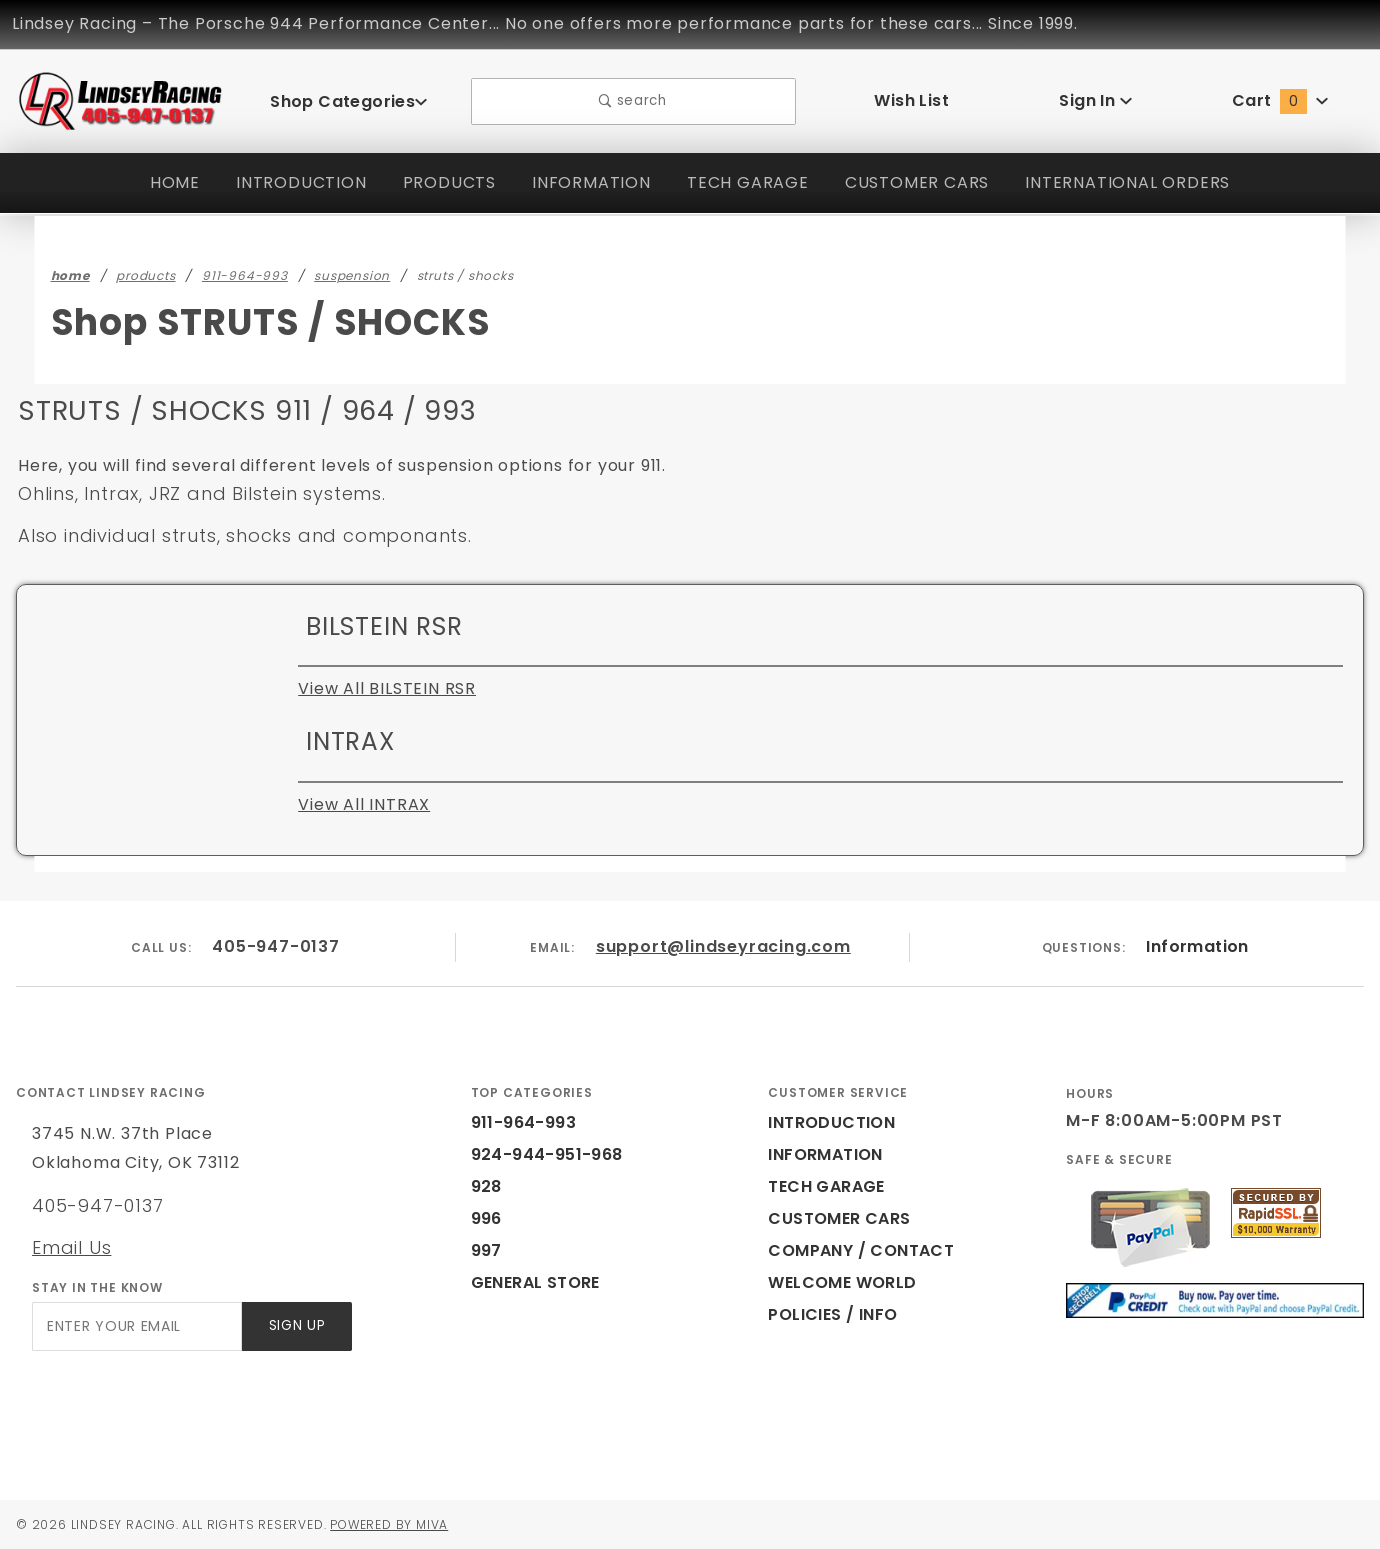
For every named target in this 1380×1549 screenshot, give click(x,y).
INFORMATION (585, 182)
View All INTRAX (363, 804)
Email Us (71, 1247)
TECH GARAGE (742, 182)
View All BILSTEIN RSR (391, 688)
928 (485, 1186)
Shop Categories (349, 100)
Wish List (911, 100)
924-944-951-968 (535, 1154)
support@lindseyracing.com (724, 946)
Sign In (1095, 100)
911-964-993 (518, 1122)
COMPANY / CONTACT (856, 1250)
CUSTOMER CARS (916, 182)
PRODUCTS (440, 182)
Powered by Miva (408, 1524)
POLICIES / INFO (834, 1314)
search (633, 101)
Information (1197, 946)
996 (485, 1218)
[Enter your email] (135, 1326)
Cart (1280, 100)
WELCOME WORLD (845, 1282)
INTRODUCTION (290, 182)
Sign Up (295, 1326)
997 (485, 1250)
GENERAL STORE (542, 1282)
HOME (162, 182)
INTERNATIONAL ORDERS (1135, 182)
